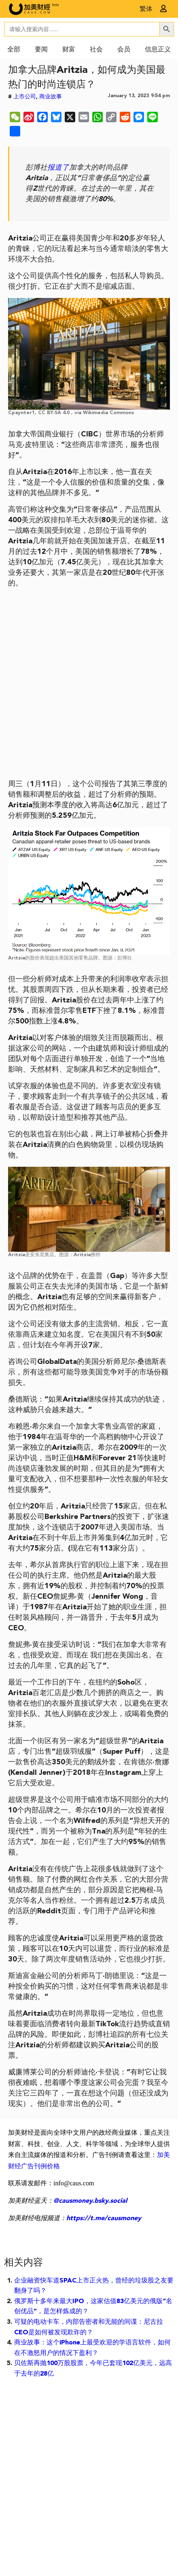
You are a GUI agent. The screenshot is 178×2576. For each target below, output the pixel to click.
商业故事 (50, 97)
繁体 (146, 9)
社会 (96, 50)
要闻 (41, 50)
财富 (68, 50)
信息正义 (158, 50)
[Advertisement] (89, 684)
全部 (13, 50)
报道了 (58, 167)
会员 (123, 50)
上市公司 (24, 97)
